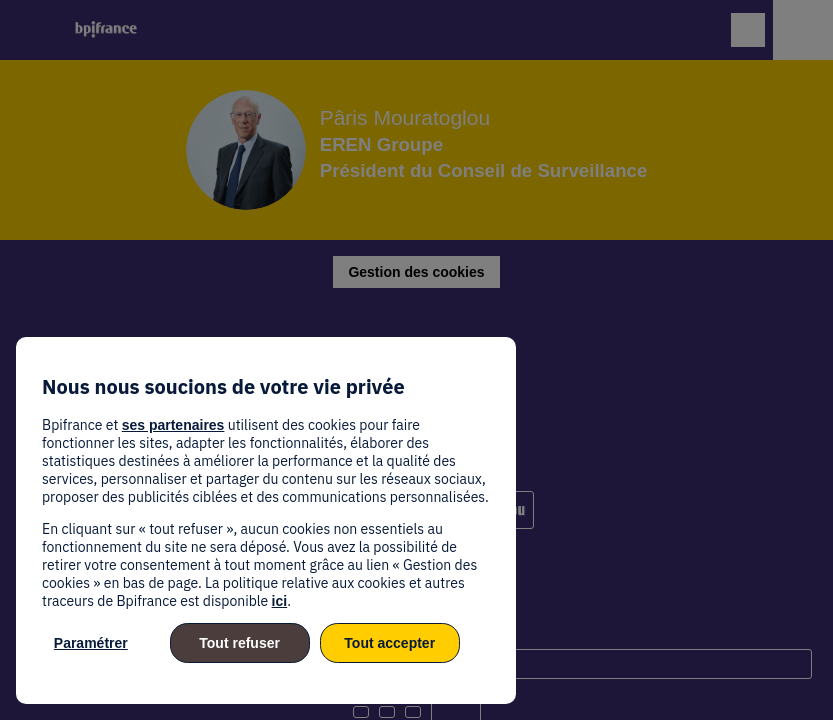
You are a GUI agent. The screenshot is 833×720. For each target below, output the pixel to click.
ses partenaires (173, 425)
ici (280, 601)
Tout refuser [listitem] (239, 643)
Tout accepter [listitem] (389, 643)
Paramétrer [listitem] (91, 643)
